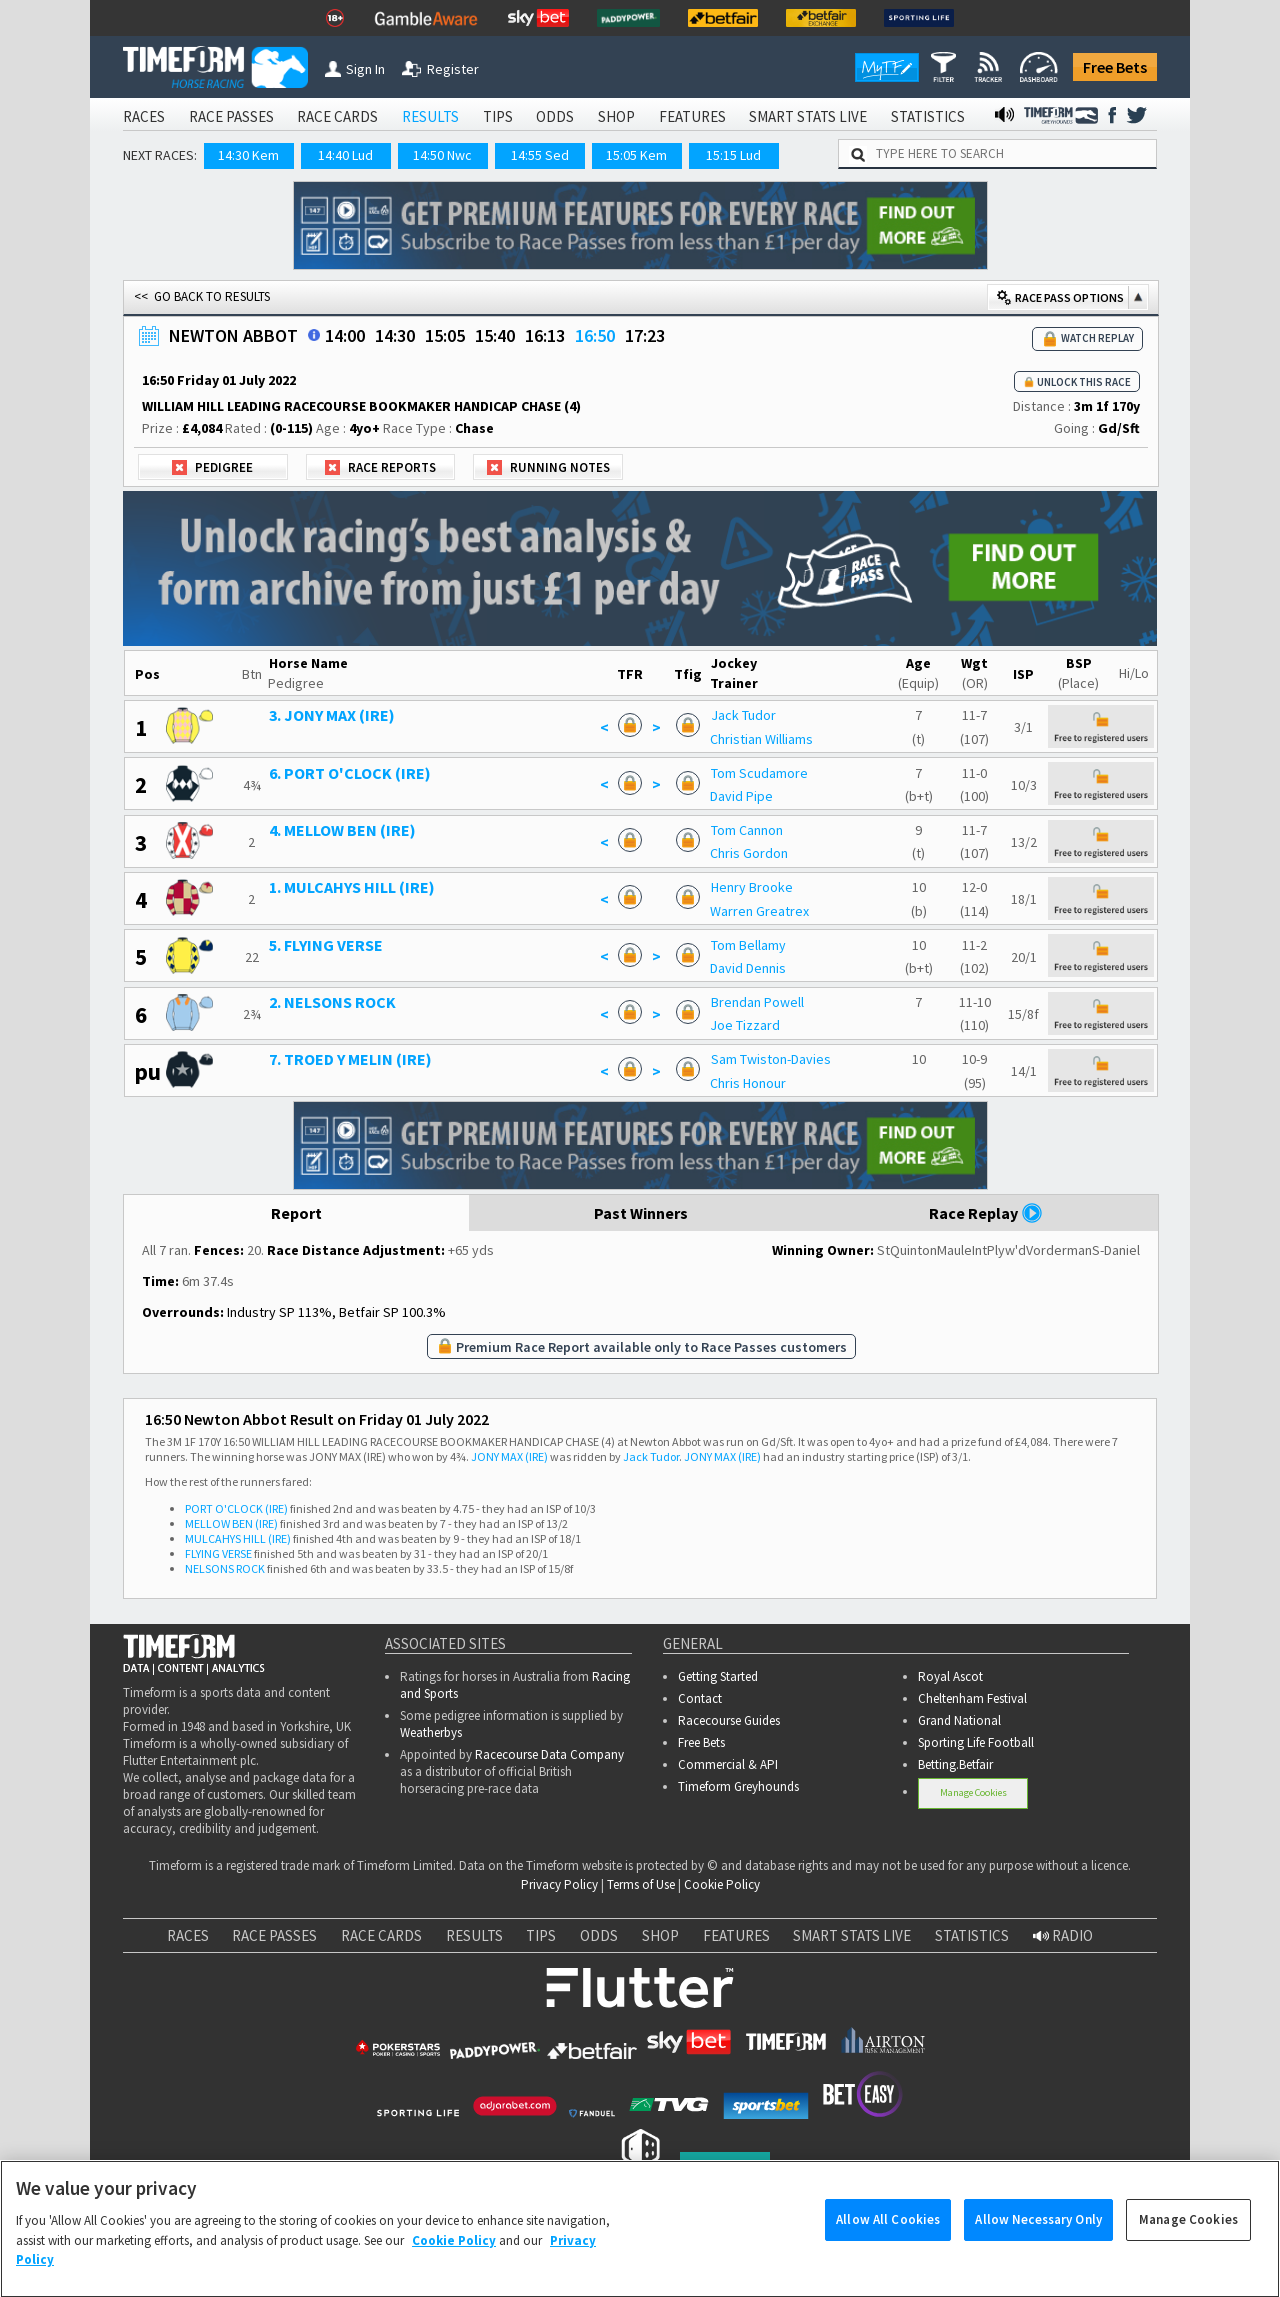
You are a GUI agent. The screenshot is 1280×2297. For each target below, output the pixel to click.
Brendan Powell (757, 1002)
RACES (144, 116)
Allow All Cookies (888, 2237)
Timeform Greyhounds (738, 1786)
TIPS (498, 116)
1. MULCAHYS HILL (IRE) (352, 887)
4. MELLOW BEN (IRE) (342, 830)
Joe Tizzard (745, 1025)
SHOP (616, 116)
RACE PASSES (231, 116)
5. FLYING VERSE (326, 945)
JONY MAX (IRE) (509, 1456)
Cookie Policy (722, 1884)
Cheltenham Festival (972, 1698)
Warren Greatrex (759, 911)
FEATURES (692, 116)
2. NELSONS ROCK (332, 1002)
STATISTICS (928, 116)
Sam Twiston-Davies (771, 1059)
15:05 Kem (636, 155)
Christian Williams (761, 739)
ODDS (555, 116)
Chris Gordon (749, 853)
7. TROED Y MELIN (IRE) (350, 1059)
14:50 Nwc (442, 155)
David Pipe (741, 796)
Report (296, 1213)
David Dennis (748, 968)
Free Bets (1115, 67)
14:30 (395, 335)
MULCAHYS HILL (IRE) (238, 1538)
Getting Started (718, 1676)
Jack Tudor (743, 715)
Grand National (959, 1720)
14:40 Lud (345, 155)
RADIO (1063, 1935)
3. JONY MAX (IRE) (332, 715)
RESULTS (430, 116)
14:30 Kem (248, 155)
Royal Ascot (950, 1676)
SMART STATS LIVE (808, 116)
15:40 (495, 335)
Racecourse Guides (729, 1720)
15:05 (445, 335)
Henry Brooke (752, 887)
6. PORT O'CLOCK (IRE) (350, 773)
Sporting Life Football (976, 1742)
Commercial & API (728, 1764)
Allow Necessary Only (1038, 2237)
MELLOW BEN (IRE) (231, 1523)
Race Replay (986, 1213)
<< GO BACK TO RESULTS (202, 296)
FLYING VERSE (218, 1553)
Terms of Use (641, 1884)
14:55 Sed (540, 155)
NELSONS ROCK (225, 1568)
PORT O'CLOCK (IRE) (236, 1508)
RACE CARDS (337, 116)
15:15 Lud (733, 155)
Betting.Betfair (955, 1764)
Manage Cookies (973, 1792)
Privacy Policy (559, 1884)
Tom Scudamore (759, 773)
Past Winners (641, 1213)
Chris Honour (748, 1083)
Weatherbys (431, 1732)
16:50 (595, 335)
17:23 (645, 335)
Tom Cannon (747, 830)
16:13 (545, 335)
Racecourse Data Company (549, 1754)
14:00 (345, 335)
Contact (700, 1698)
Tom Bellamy (748, 945)
